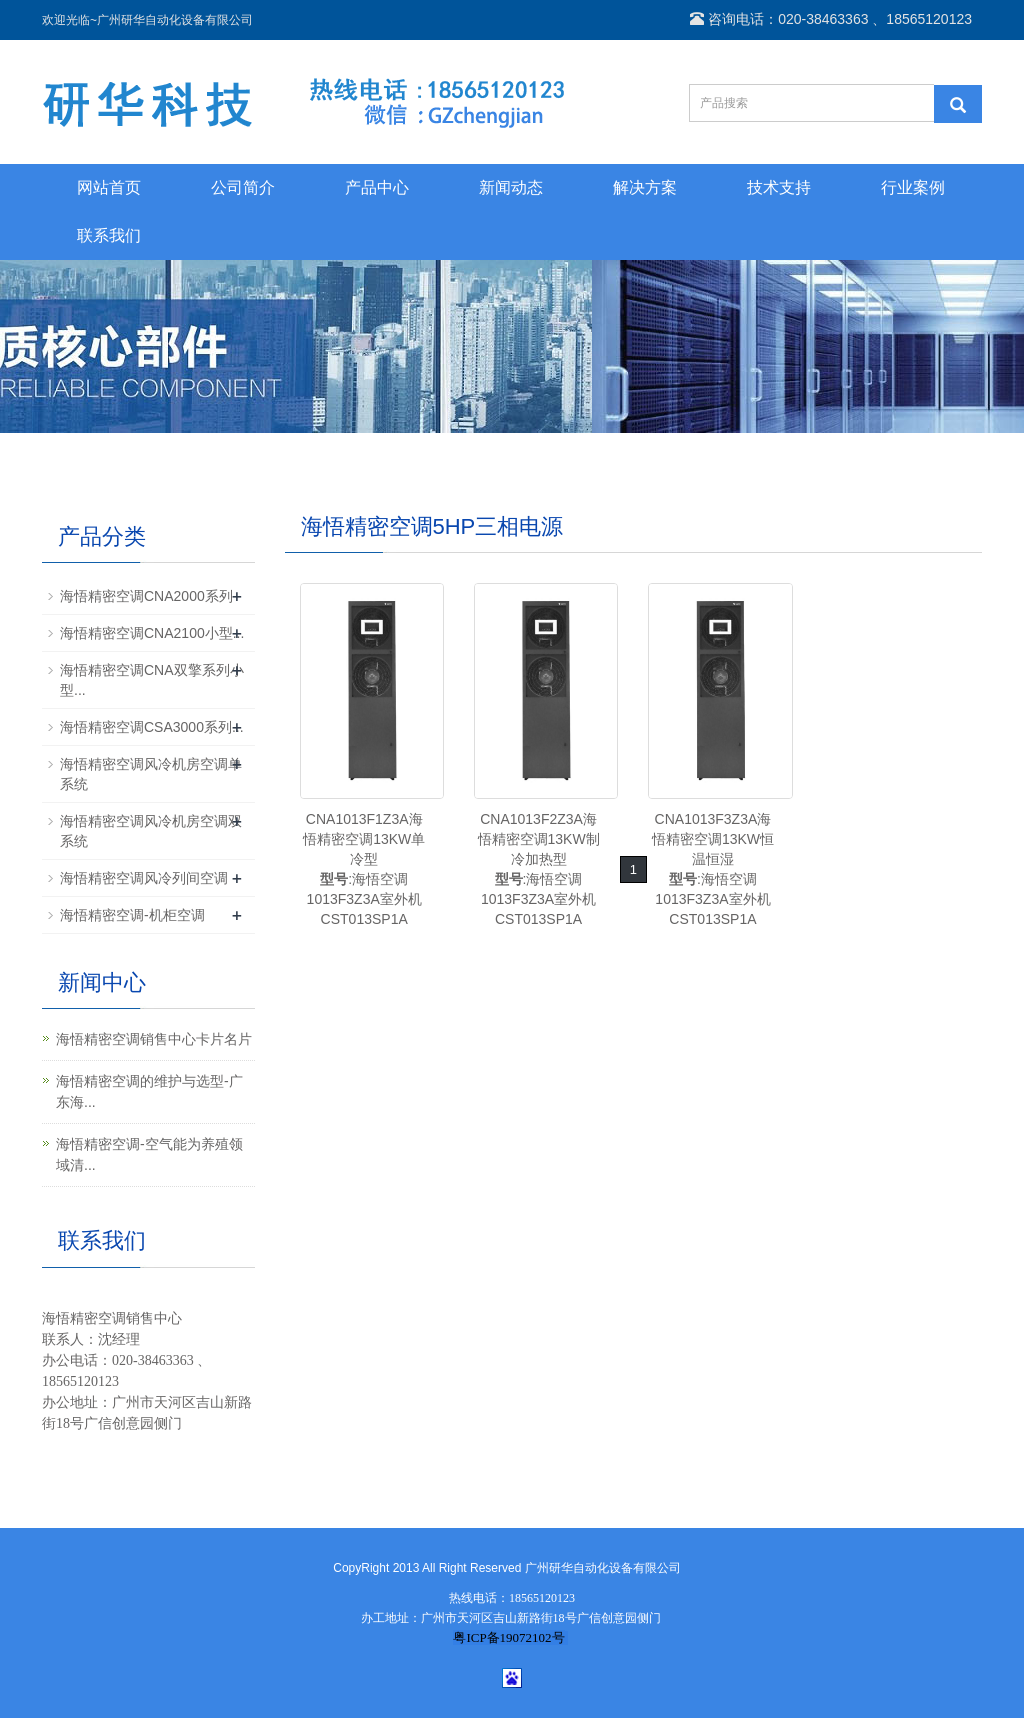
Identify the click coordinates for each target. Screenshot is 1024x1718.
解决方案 (645, 187)
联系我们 (109, 235)
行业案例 (913, 187)
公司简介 (243, 187)
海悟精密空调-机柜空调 (132, 915)
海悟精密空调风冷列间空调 (144, 878)
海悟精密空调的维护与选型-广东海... (149, 1091)
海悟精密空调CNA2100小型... (152, 633)
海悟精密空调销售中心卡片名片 (154, 1039)
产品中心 (377, 187)
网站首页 (109, 187)
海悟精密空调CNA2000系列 (146, 596)
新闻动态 (511, 187)
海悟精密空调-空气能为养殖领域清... (149, 1154)
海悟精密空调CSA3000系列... (152, 727)
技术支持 (779, 187)
